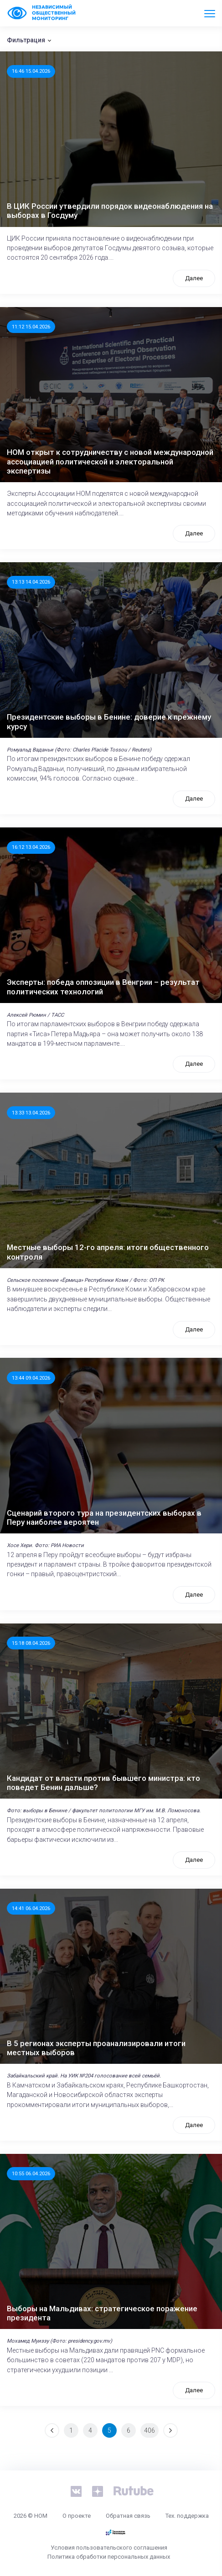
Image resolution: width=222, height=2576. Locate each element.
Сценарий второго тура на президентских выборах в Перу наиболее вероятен (104, 1517)
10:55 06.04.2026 (31, 2173)
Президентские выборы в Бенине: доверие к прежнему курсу (109, 721)
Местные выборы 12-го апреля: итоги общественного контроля (108, 1252)
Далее (194, 278)
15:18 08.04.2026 (31, 1643)
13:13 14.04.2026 (31, 582)
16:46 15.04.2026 (31, 71)
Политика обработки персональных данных (108, 2556)
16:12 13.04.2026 (31, 847)
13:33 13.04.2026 (31, 1112)
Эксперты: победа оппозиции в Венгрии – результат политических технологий (103, 987)
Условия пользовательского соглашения (109, 2547)
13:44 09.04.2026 (31, 1378)
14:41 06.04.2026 (31, 1908)
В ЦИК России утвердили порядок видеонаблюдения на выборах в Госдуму (110, 211)
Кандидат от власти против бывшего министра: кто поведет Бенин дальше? (103, 1783)
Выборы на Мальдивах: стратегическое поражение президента (102, 2313)
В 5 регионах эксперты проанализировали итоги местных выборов (96, 2048)
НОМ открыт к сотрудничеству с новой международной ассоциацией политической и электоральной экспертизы (110, 461)
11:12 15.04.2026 (31, 326)
